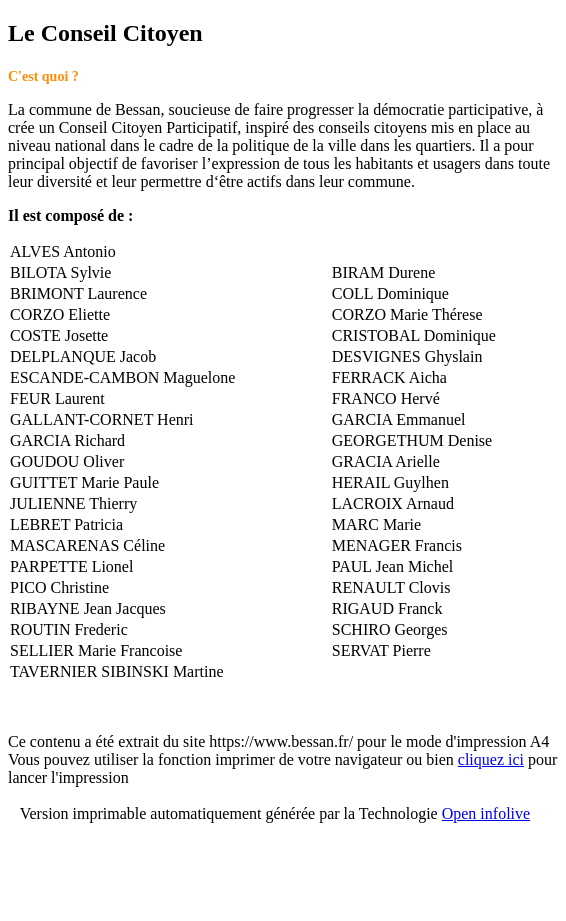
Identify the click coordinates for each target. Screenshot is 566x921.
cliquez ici (491, 759)
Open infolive (486, 813)
